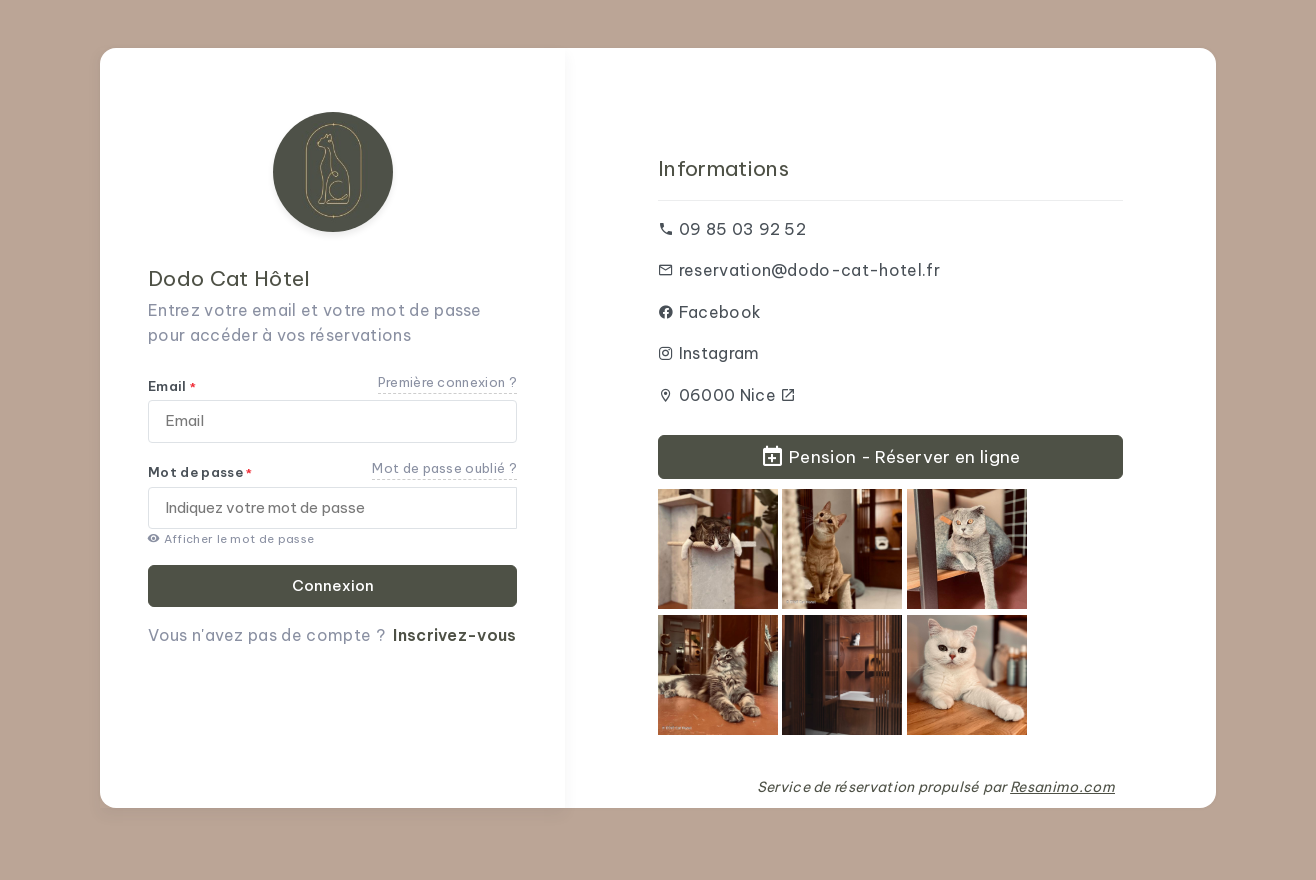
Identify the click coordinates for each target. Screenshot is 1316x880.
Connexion (333, 585)
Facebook (720, 312)
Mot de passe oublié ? (444, 468)
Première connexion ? (447, 382)
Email (172, 386)
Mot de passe (200, 472)
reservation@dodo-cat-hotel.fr (809, 270)
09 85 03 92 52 (742, 229)
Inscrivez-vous (454, 635)
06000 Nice (738, 395)
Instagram (719, 353)
